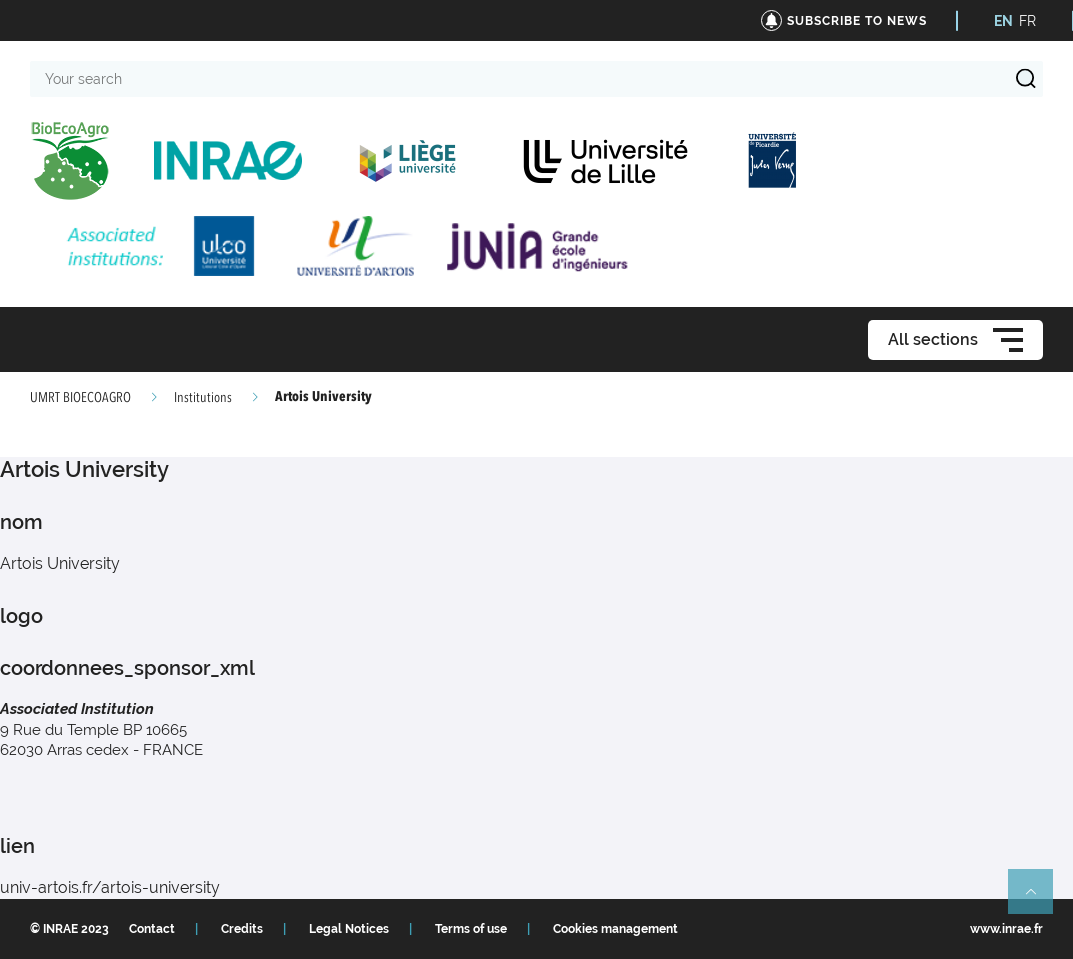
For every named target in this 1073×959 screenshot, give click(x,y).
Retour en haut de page (1039, 900)
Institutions (203, 398)
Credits (242, 929)
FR (1027, 21)
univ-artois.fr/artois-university (110, 887)
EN (1003, 21)
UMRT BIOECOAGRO (80, 398)
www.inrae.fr (1006, 929)
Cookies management (615, 929)
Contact (152, 929)
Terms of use (471, 929)
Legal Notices (349, 929)
